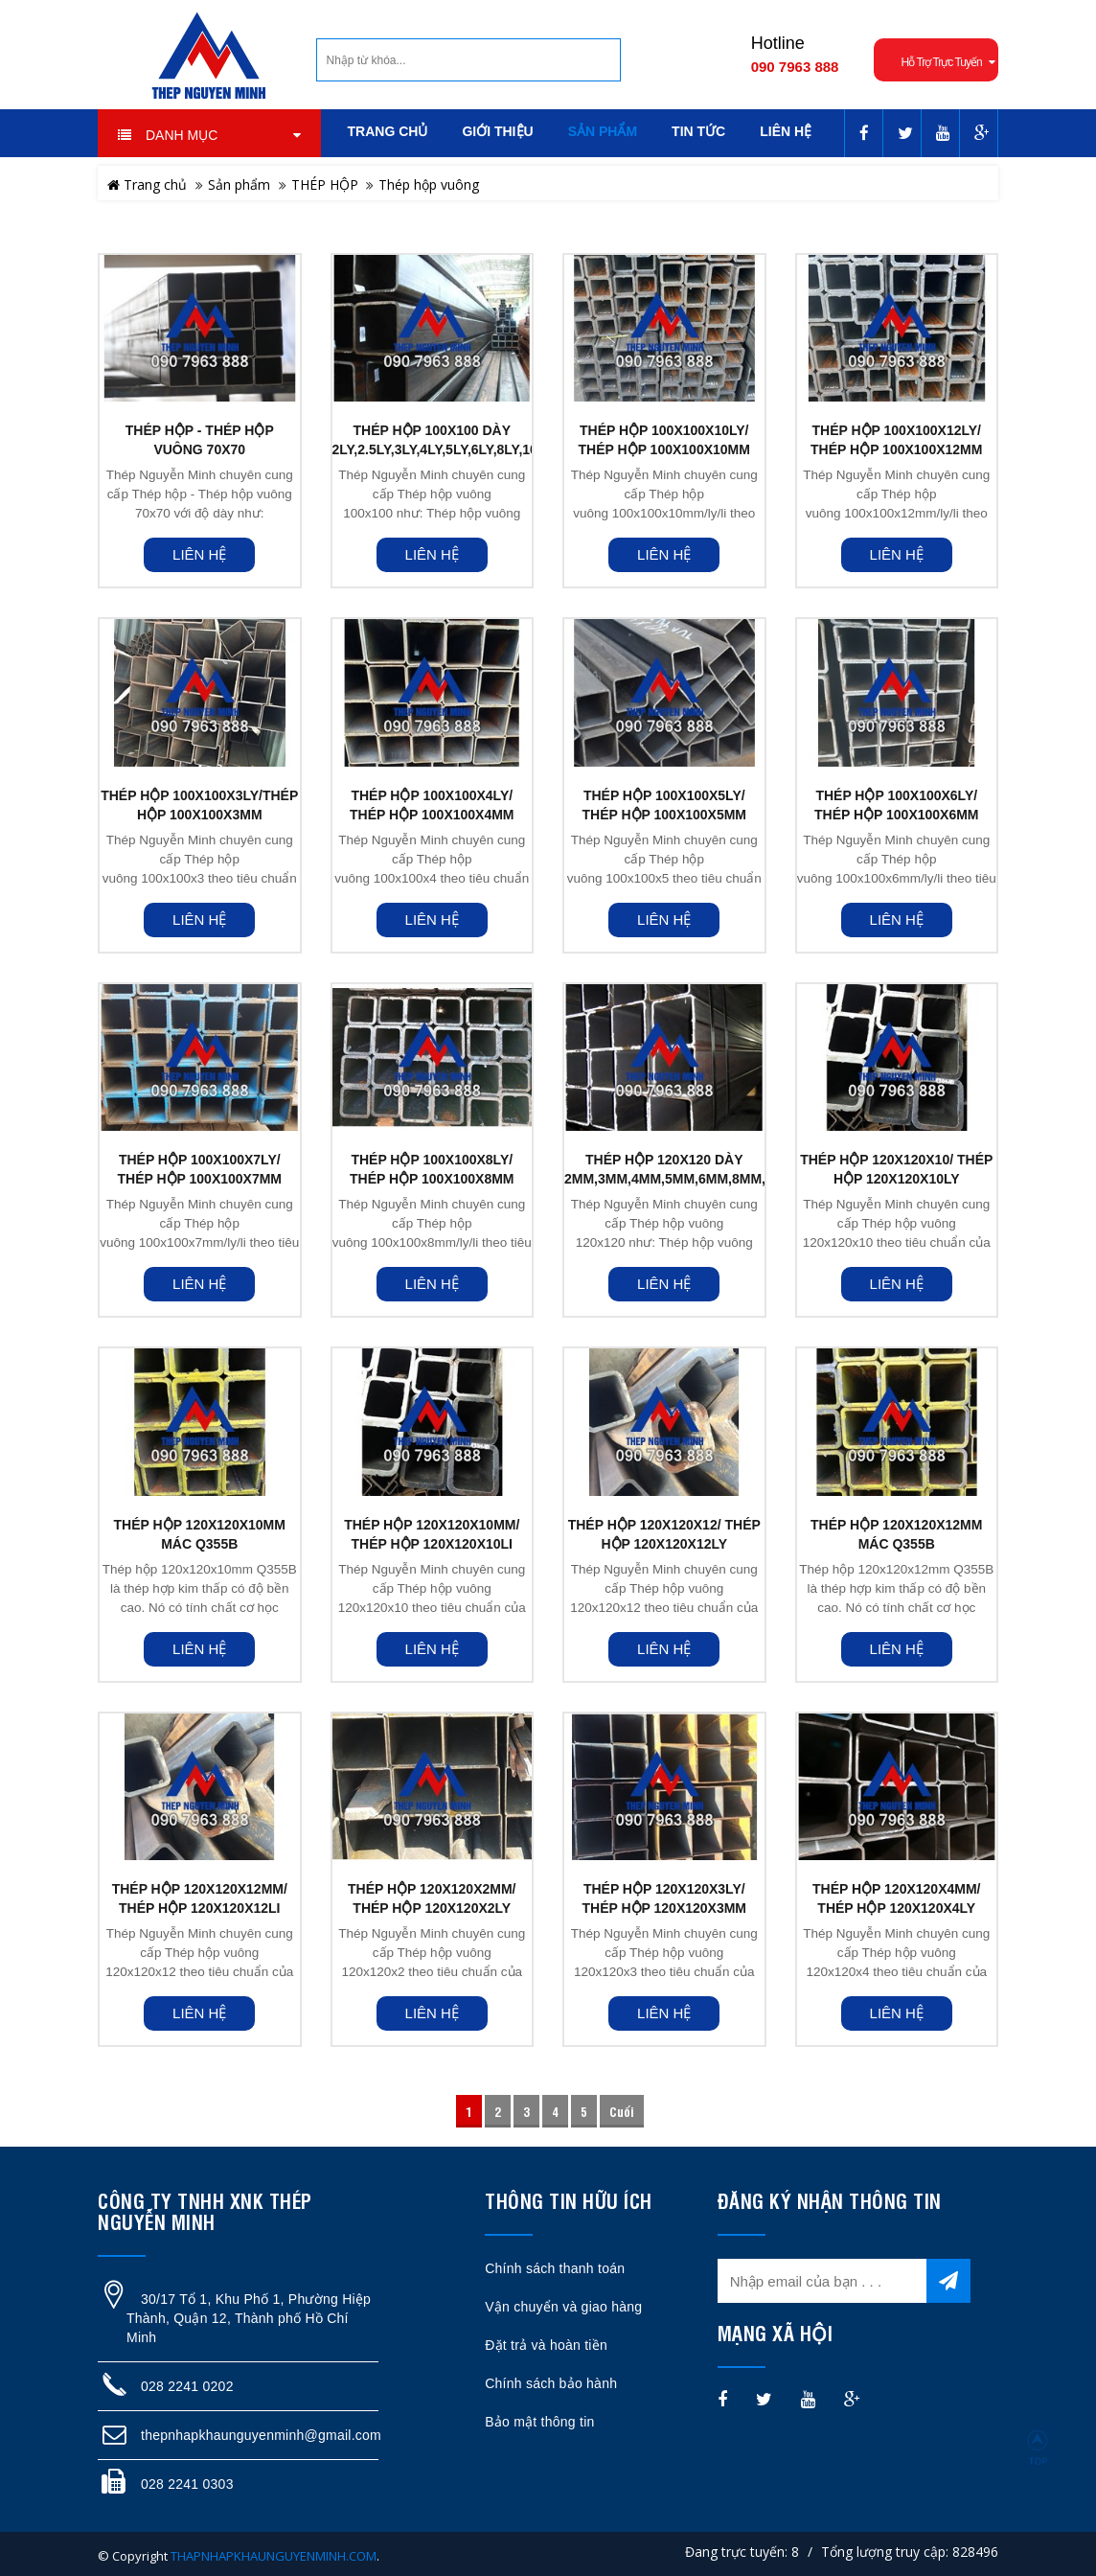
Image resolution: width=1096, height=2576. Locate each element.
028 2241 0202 (187, 2386)
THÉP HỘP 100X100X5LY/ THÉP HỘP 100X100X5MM (664, 805)
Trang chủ (147, 184)
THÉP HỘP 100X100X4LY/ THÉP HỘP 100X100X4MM (432, 805)
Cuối (621, 2111)
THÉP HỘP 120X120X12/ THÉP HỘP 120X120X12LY (664, 1534)
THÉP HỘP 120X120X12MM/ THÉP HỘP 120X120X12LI (199, 1898)
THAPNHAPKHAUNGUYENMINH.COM (274, 2555)
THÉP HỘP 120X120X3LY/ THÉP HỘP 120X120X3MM (664, 1898)
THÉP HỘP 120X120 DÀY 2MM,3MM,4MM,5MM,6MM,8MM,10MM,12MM (664, 1169)
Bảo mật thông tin (539, 2421)
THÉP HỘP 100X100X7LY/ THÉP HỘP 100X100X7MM (199, 1169)
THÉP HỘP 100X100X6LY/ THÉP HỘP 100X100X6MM (896, 805)
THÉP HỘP (324, 184)
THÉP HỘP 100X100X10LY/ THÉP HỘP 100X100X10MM (664, 440)
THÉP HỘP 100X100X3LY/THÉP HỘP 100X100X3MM (199, 805)
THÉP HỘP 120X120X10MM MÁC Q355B (199, 1534)
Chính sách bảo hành (551, 2383)
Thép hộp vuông (428, 184)
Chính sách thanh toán (555, 2268)
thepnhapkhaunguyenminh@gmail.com (261, 2435)
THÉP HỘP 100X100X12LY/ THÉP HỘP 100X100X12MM (896, 440)
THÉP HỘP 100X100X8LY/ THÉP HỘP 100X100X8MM (432, 1169)
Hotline (778, 43)
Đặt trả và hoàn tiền (546, 2345)
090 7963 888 (795, 66)
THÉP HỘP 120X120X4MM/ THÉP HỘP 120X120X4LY (896, 1898)
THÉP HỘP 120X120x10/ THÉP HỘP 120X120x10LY (896, 1169)
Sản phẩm (239, 184)
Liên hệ (199, 554)
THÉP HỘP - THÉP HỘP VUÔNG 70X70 (200, 440)
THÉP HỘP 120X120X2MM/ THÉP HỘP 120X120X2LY (431, 1898)
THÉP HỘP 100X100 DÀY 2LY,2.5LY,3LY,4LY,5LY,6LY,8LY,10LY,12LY (432, 440)
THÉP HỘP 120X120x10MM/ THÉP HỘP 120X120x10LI (431, 1534)
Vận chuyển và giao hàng (563, 2306)
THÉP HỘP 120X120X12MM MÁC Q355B (896, 1534)
